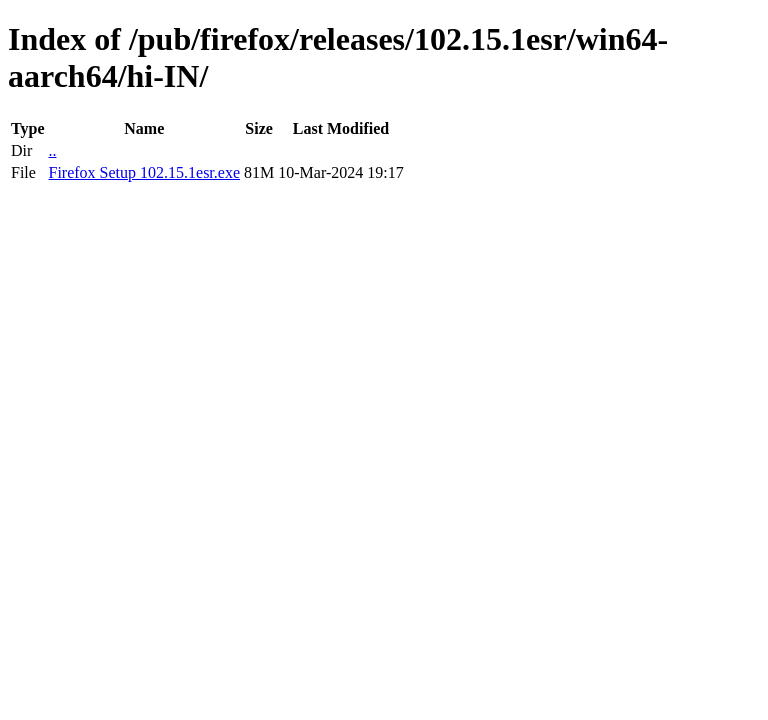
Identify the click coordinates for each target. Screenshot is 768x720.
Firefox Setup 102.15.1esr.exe (144, 172)
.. (52, 150)
